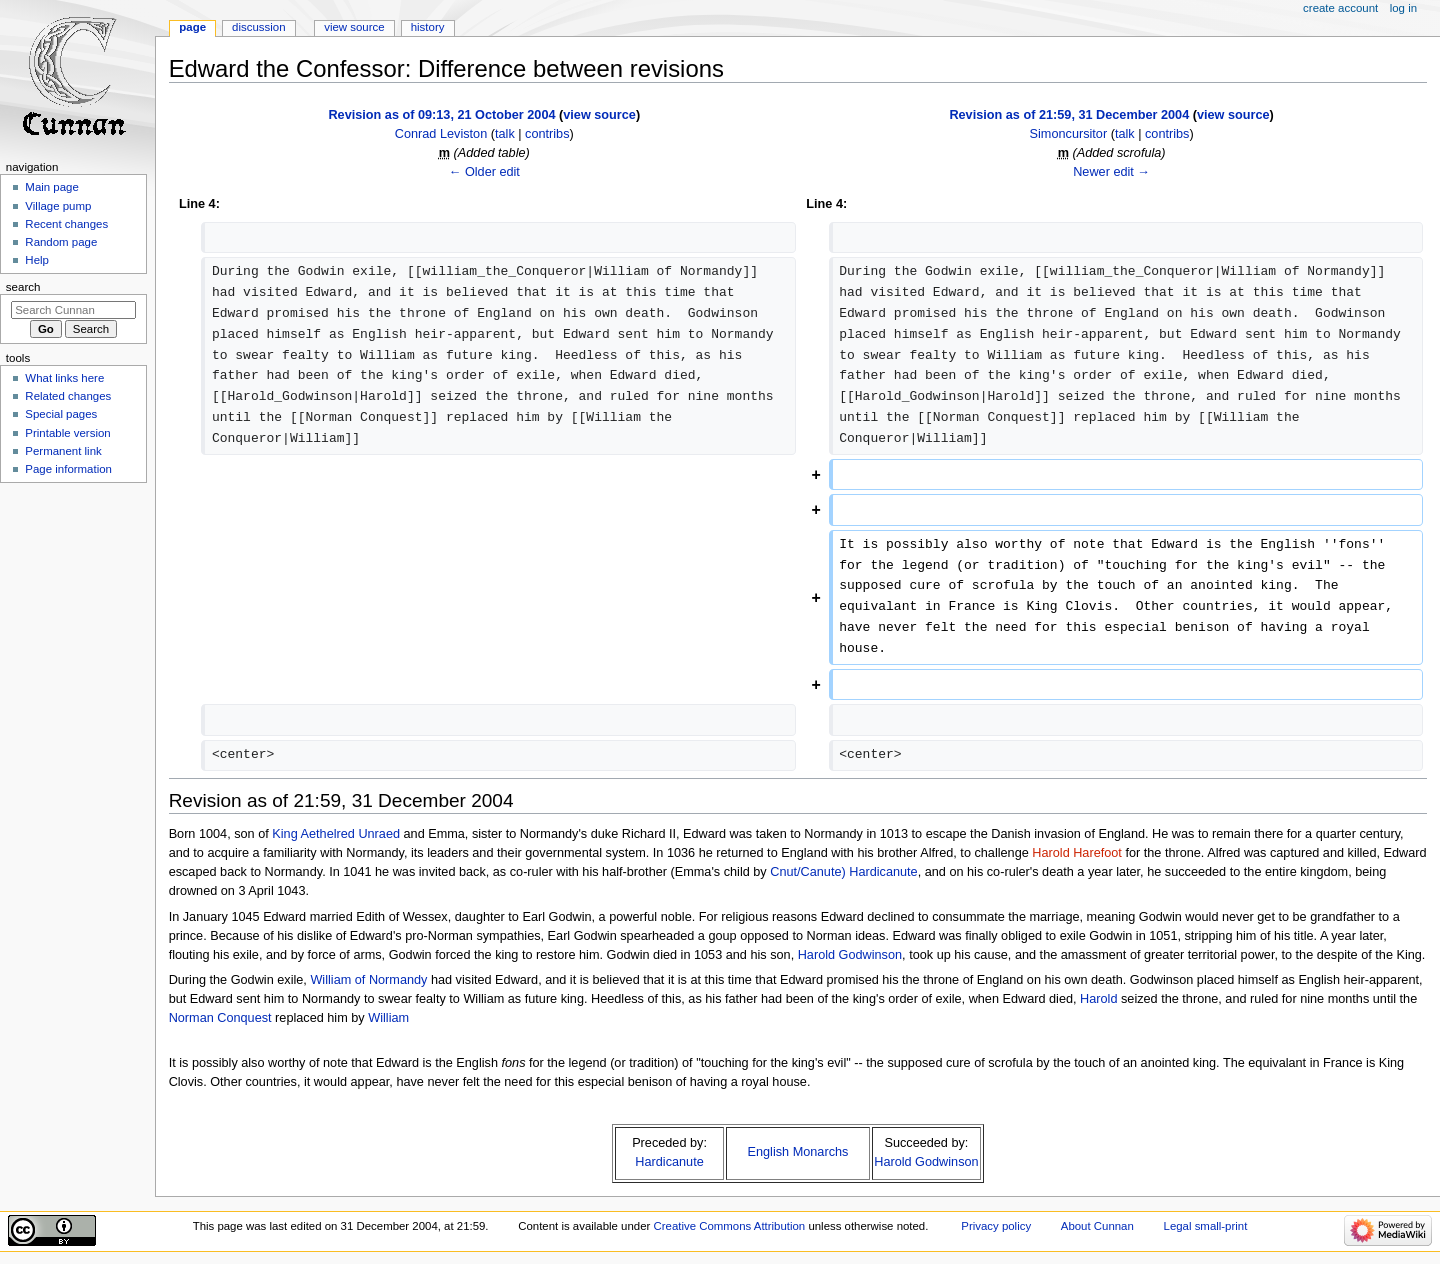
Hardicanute (883, 872)
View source (354, 27)
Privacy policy (996, 1226)
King (284, 834)
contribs (547, 134)
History (428, 27)
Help (37, 260)
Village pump (58, 206)
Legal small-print (1206, 1226)
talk (505, 134)
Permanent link (63, 451)
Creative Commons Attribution (729, 1226)
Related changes (68, 396)
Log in (1403, 8)
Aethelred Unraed (350, 834)
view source (599, 115)
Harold (1098, 999)
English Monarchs (798, 1152)
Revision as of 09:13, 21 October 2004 (441, 115)
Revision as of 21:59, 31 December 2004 (1069, 115)
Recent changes (66, 224)
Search (23, 287)
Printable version (67, 433)
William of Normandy (368, 980)
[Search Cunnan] (73, 310)
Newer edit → (1111, 172)
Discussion (258, 27)
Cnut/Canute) (807, 872)
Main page (52, 187)
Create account (1340, 8)
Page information (68, 469)
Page (192, 27)
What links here (64, 378)
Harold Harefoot (1077, 853)
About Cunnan (1097, 1226)
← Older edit (484, 172)
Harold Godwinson (850, 955)
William (388, 1018)
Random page (61, 242)
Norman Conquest (220, 1018)
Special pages (61, 414)
